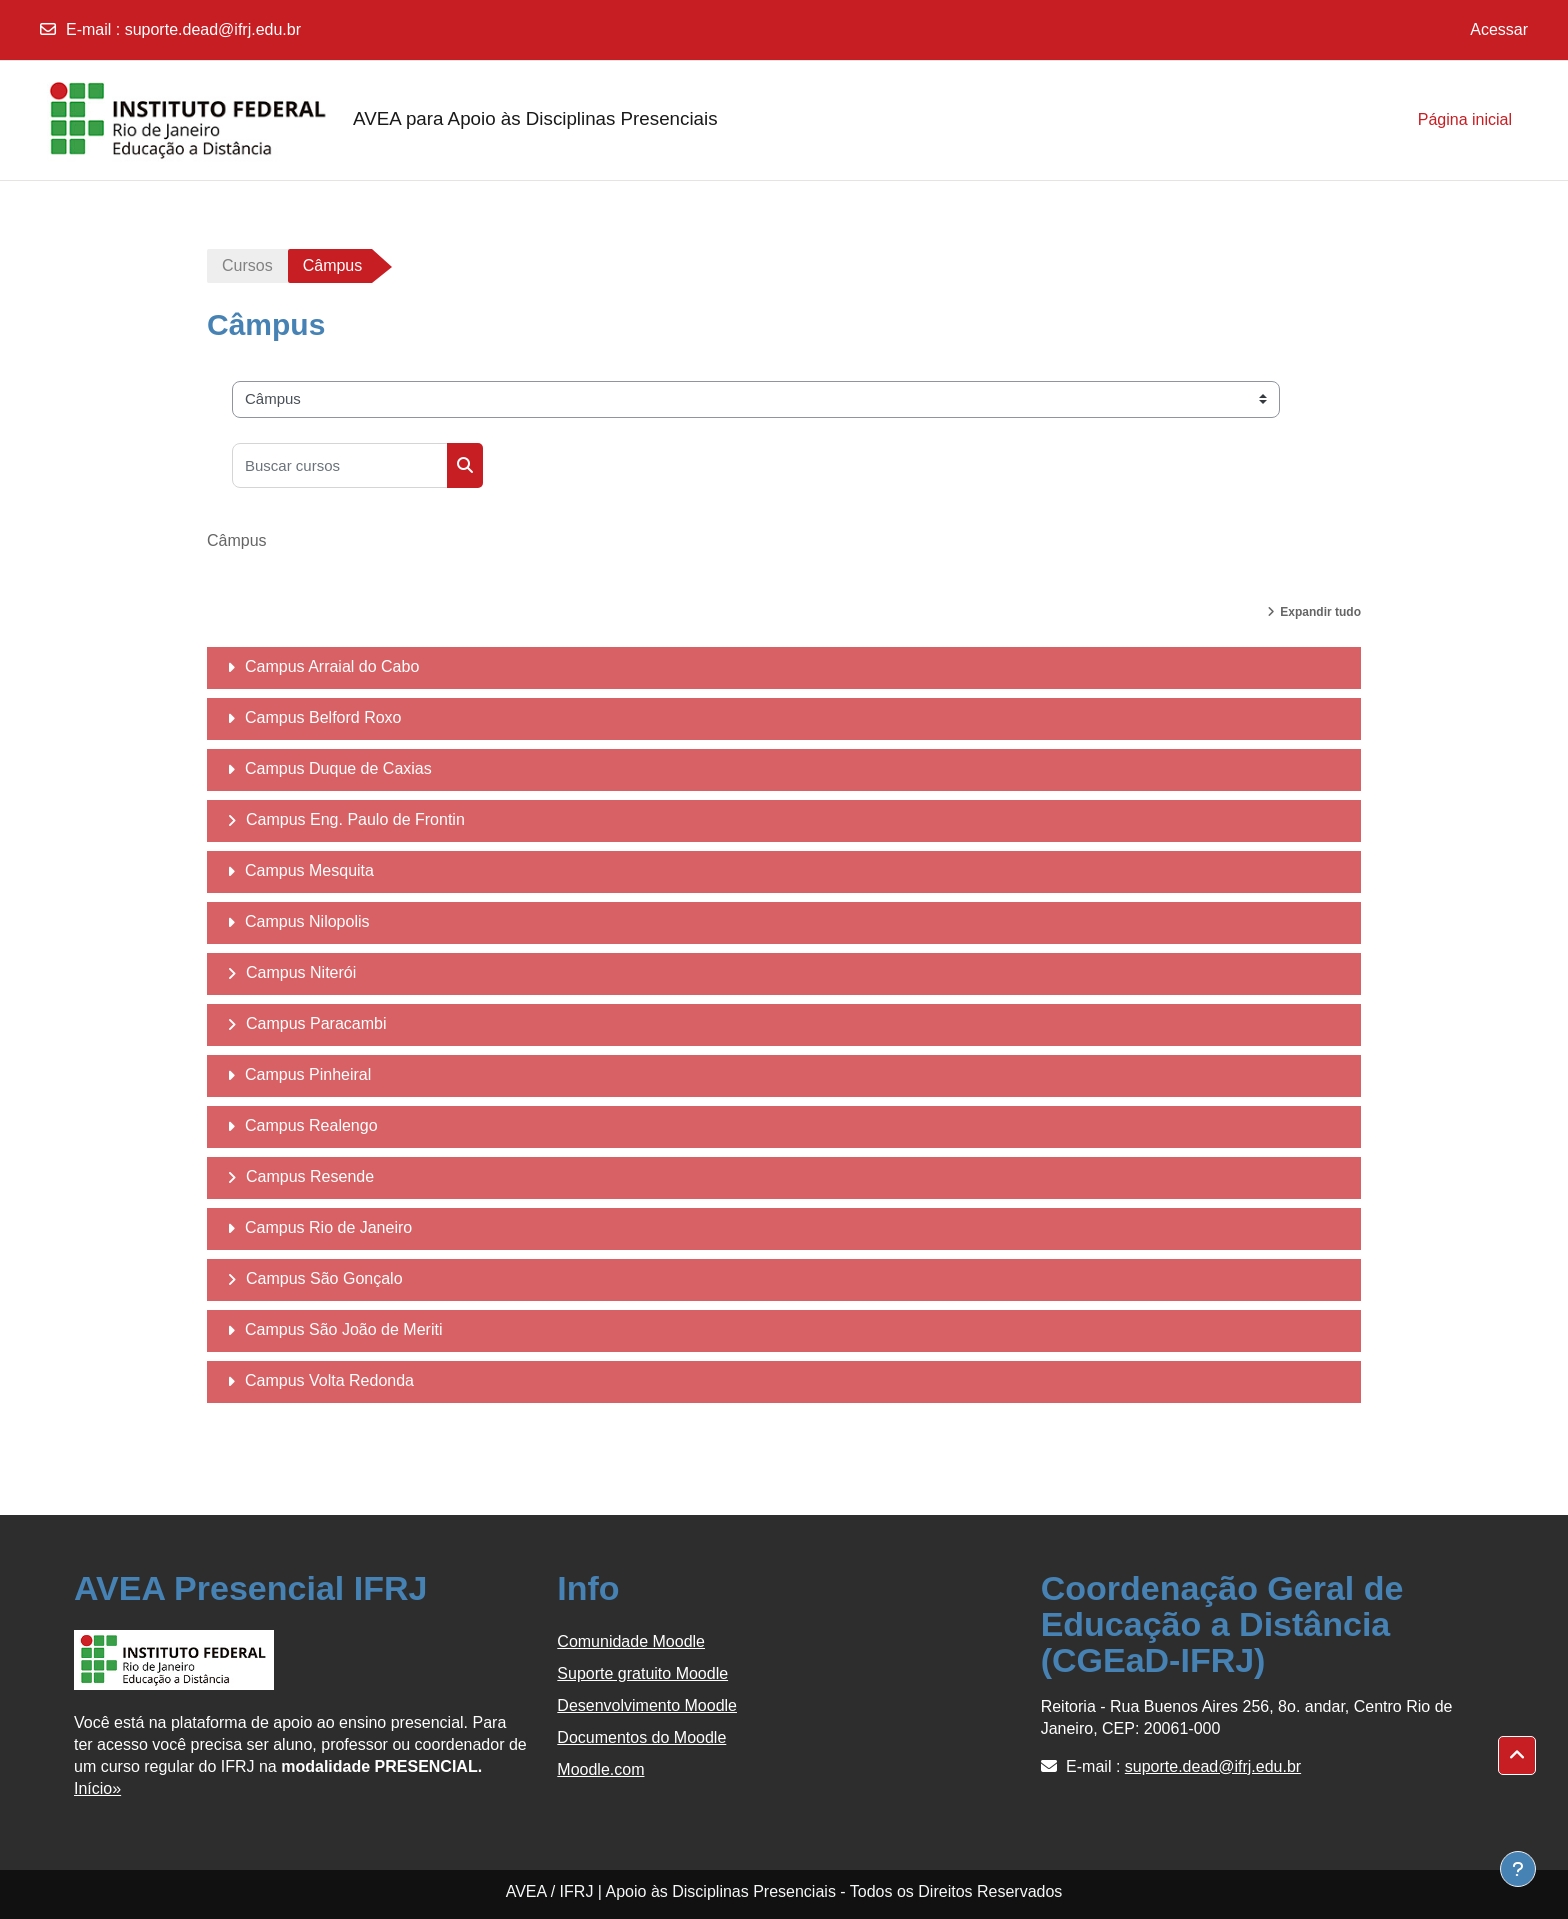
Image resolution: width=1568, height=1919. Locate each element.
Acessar (1499, 29)
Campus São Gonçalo (324, 1278)
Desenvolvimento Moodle (647, 1705)
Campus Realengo (311, 1125)
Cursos (247, 265)
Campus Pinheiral (308, 1074)
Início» (97, 1788)
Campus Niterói (301, 972)
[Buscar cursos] (340, 465)
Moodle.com (600, 1769)
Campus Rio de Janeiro (328, 1227)
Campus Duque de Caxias (338, 768)
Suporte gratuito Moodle (642, 1673)
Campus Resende (310, 1176)
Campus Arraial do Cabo (332, 666)
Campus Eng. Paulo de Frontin (355, 819)
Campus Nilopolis (307, 921)
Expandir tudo (1320, 612)
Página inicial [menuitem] (1465, 119)
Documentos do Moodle (641, 1737)
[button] (1517, 1756)
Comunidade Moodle (631, 1641)
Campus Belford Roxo (323, 717)
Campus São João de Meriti (343, 1329)
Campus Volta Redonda (329, 1380)
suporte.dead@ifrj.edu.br (213, 29)
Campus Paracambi (316, 1023)
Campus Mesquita (309, 870)
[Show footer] (1518, 1869)
